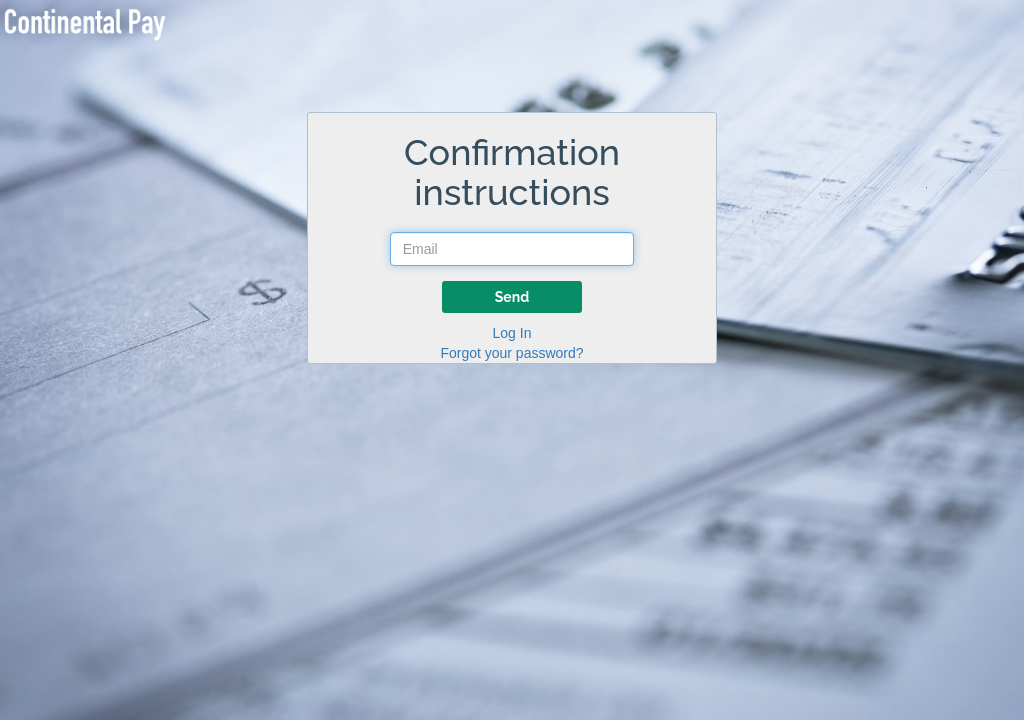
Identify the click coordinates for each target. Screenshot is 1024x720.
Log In (512, 333)
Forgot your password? (511, 353)
